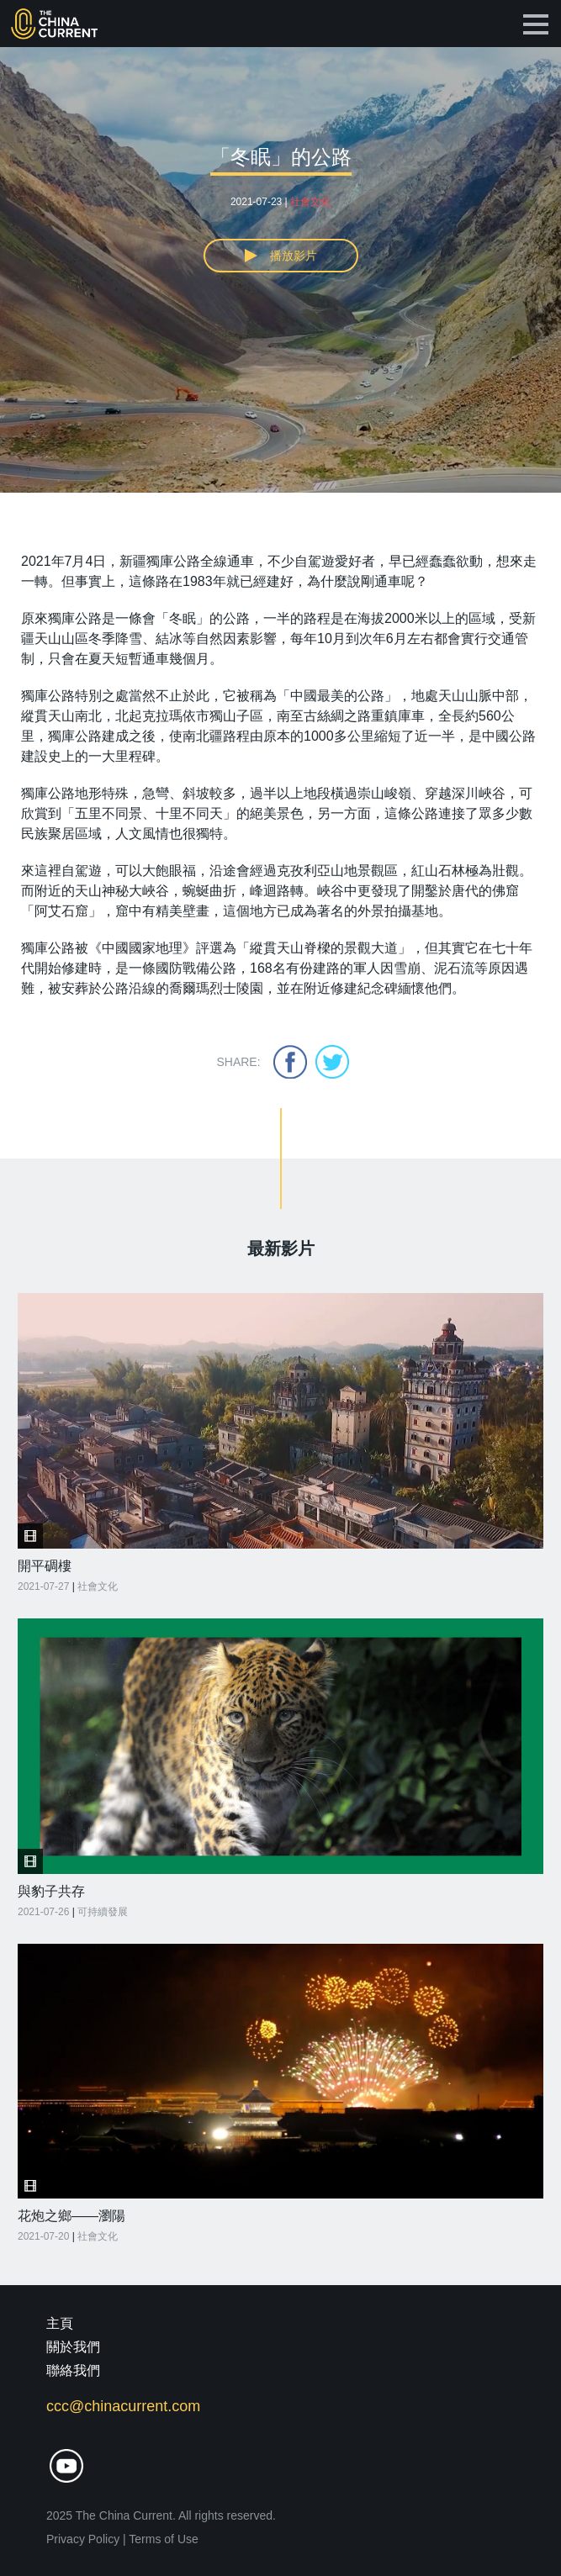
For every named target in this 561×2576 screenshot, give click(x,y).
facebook (290, 1062)
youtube (66, 2466)
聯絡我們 (73, 2370)
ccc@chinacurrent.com (123, 2406)
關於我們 (73, 2347)
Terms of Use (163, 2539)
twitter (332, 1062)
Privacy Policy (82, 2539)
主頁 (59, 2323)
